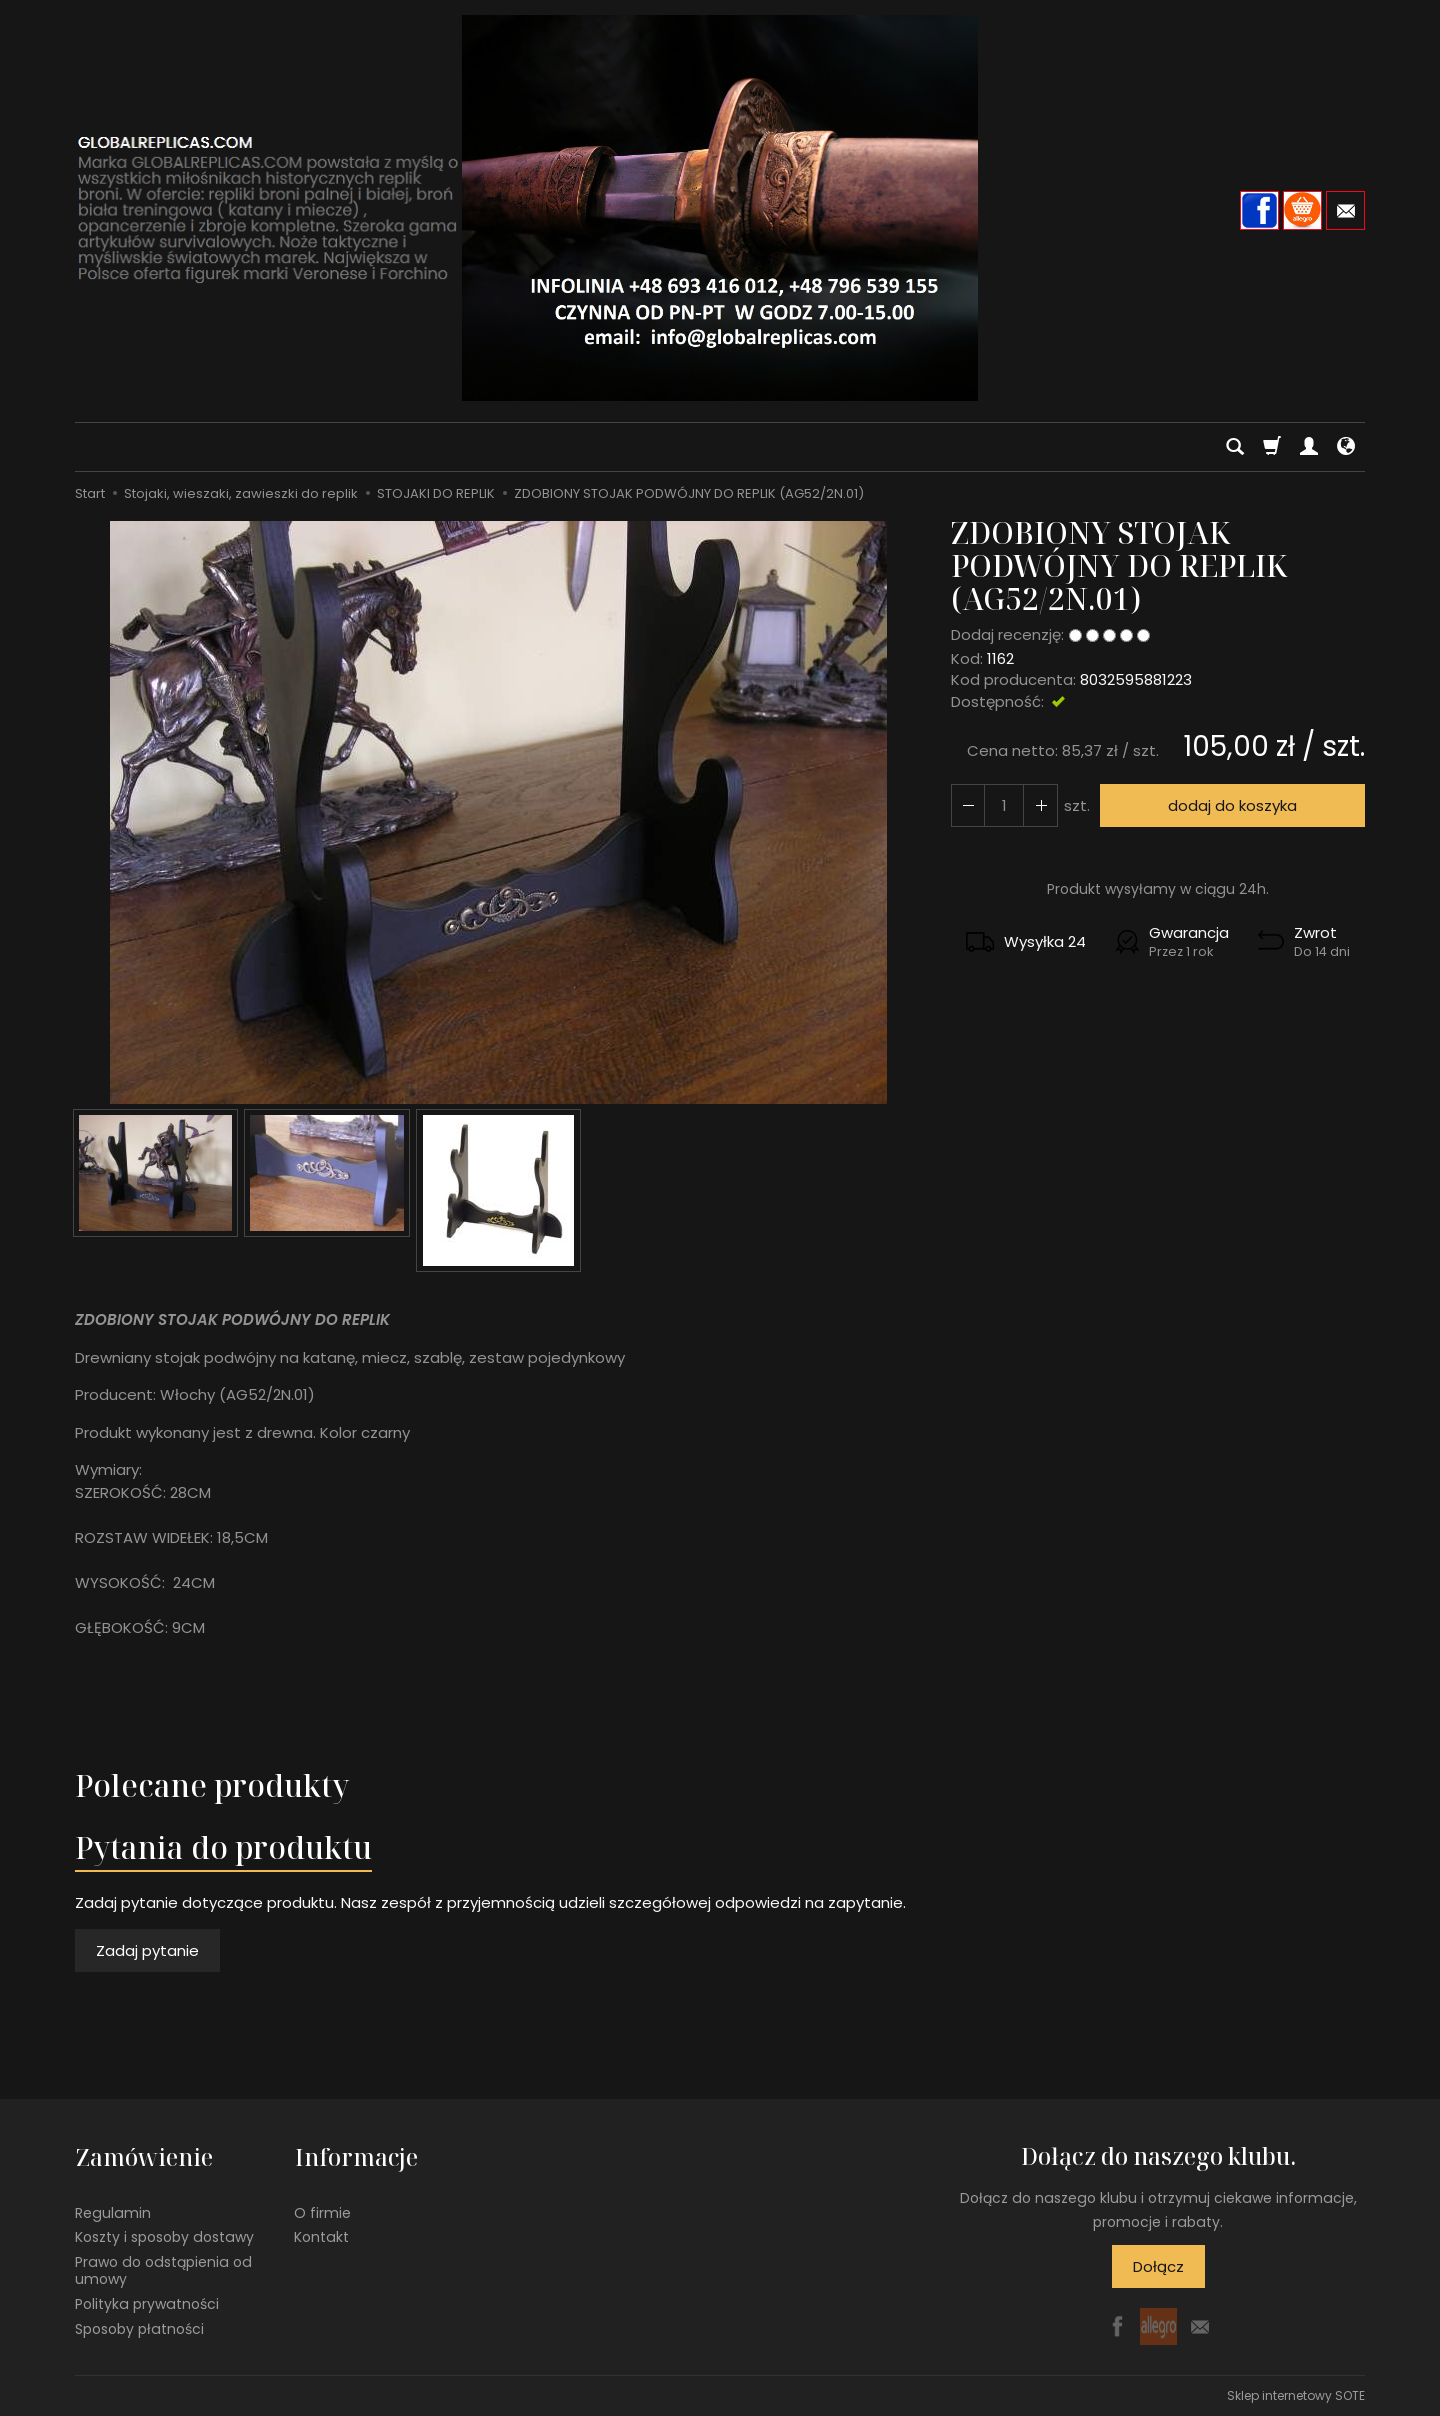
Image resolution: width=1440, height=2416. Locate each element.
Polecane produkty (212, 1785)
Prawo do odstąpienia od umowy (163, 2269)
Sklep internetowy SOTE (1296, 2395)
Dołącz (1158, 2266)
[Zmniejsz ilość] (1040, 805)
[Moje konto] (1309, 447)
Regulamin (113, 2211)
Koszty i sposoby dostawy (164, 2236)
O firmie (322, 2211)
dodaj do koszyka (1232, 805)
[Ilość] (1004, 805)
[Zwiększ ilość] (968, 805)
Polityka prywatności (147, 2302)
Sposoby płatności (139, 2327)
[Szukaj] (1235, 447)
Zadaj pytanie (147, 1950)
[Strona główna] (720, 208)
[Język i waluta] (1346, 447)
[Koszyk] (1272, 447)
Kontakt (321, 2236)
